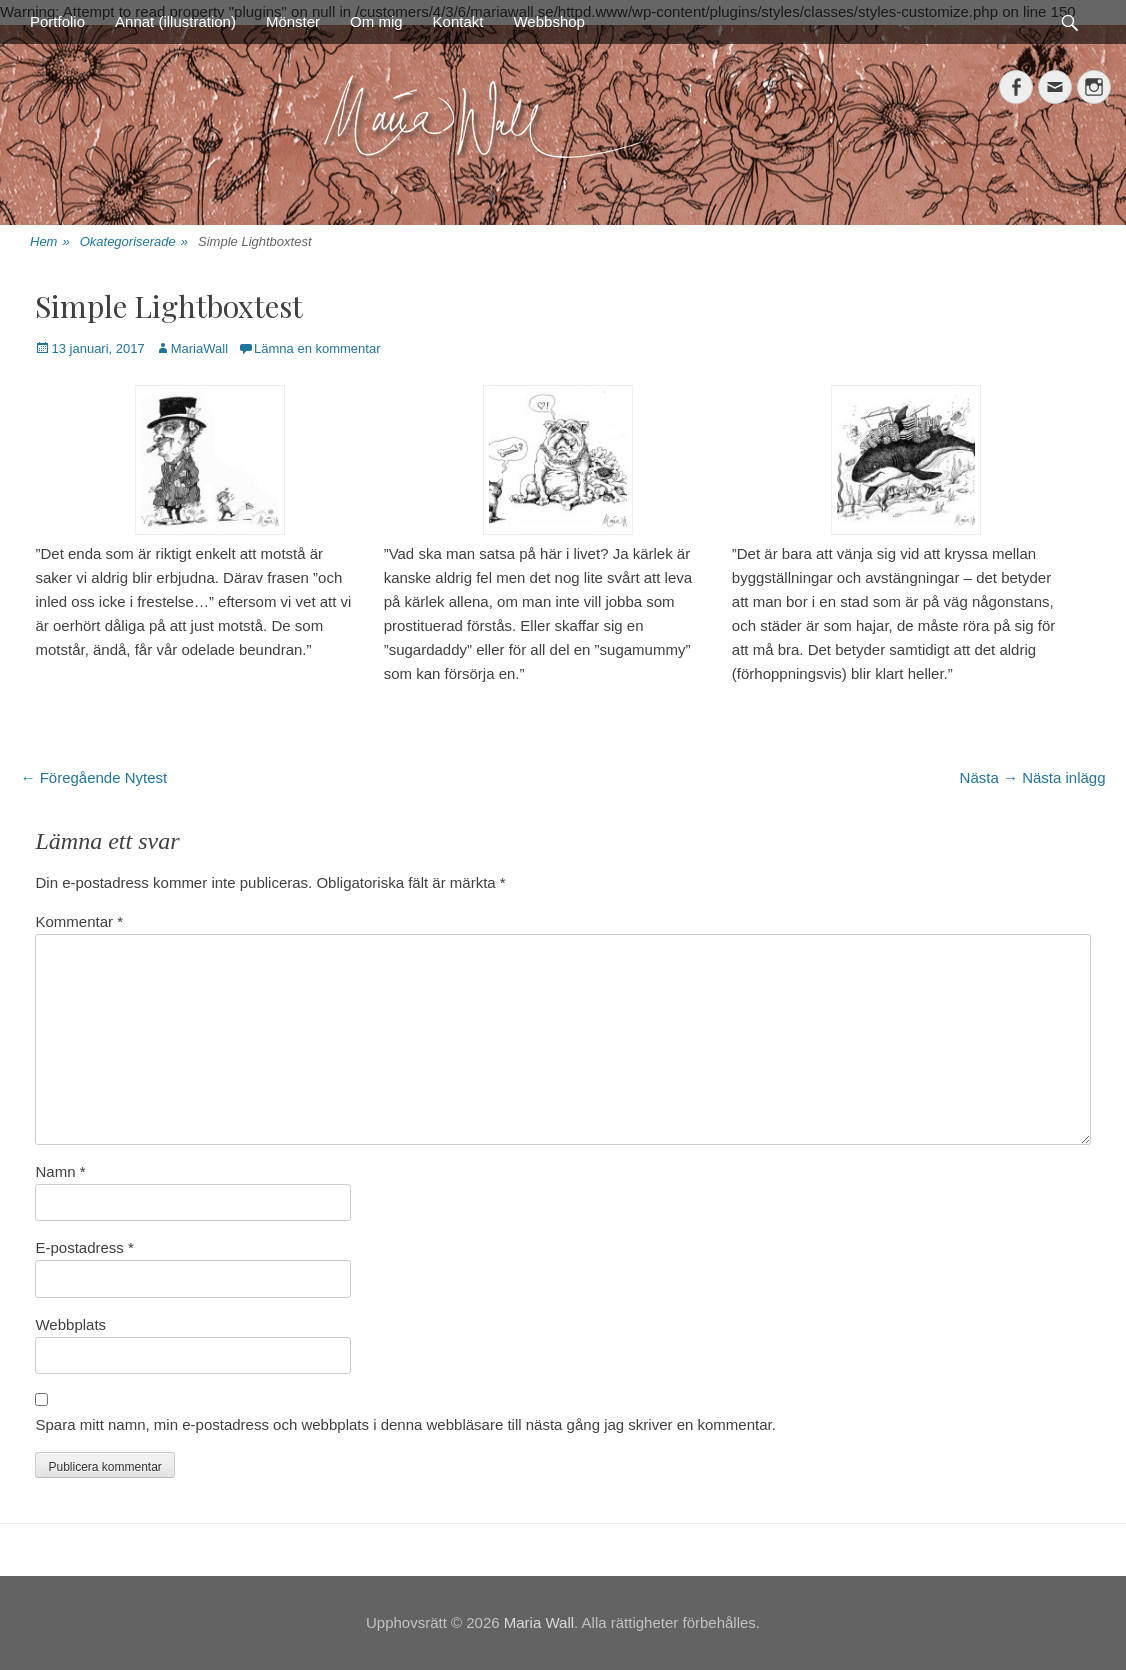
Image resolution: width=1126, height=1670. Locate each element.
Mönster (293, 21)
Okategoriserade (134, 242)
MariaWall (199, 348)
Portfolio (57, 21)
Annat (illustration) (175, 21)
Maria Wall (539, 1622)
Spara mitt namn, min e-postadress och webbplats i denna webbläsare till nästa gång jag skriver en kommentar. (405, 1424)
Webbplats (70, 1324)
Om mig (376, 21)
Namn (60, 1171)
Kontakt (458, 21)
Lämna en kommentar (317, 348)
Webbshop (548, 21)
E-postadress (84, 1247)
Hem (50, 242)
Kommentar (79, 921)
